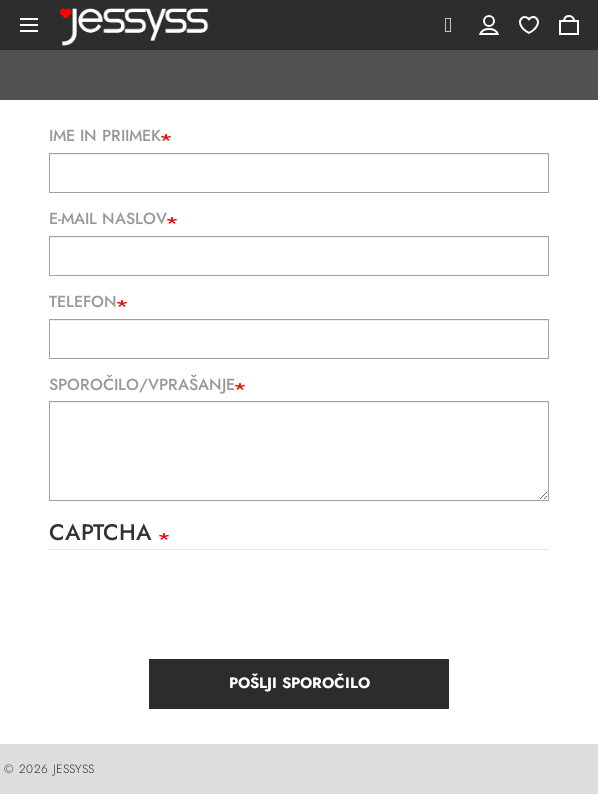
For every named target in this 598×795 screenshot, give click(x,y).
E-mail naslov (108, 219)
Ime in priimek (105, 136)
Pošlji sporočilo (299, 683)
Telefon (83, 302)
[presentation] (201, 610)
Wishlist (529, 25)
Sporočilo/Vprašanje (142, 385)
